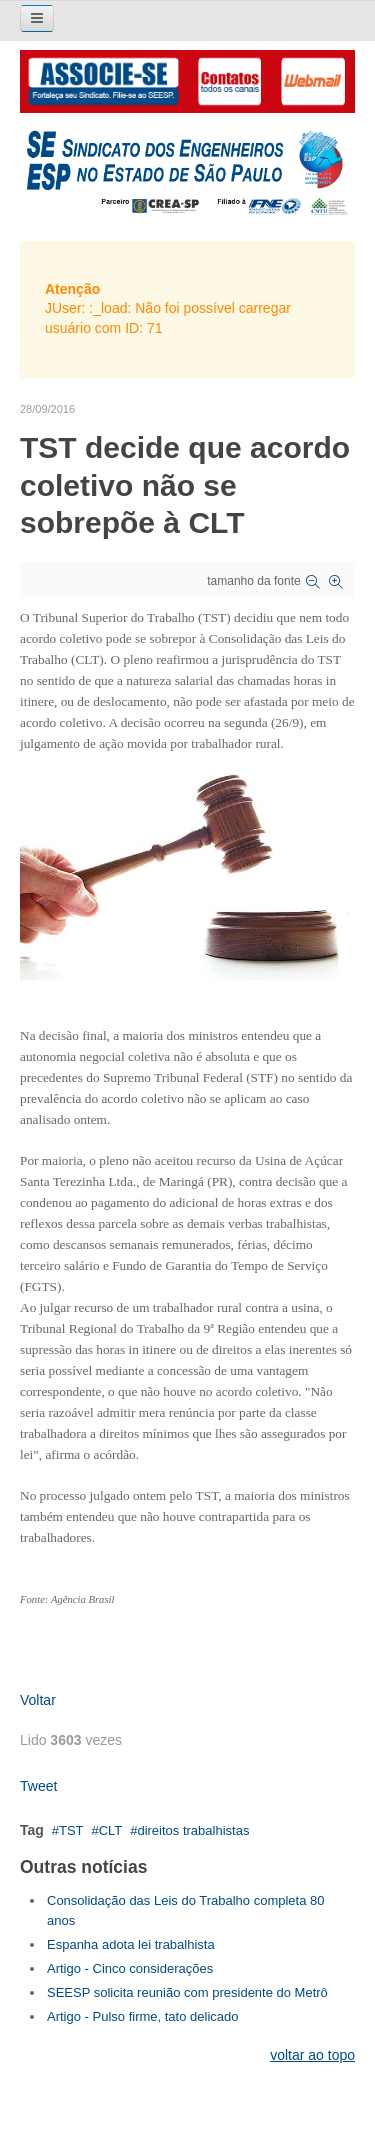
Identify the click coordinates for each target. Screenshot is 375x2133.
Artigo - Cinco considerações (130, 1968)
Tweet (38, 1786)
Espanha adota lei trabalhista (131, 1944)
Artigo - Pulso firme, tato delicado (142, 2016)
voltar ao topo (312, 2055)
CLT (111, 1830)
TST (71, 1830)
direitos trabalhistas (193, 1830)
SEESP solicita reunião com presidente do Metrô (187, 1992)
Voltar (38, 1700)
